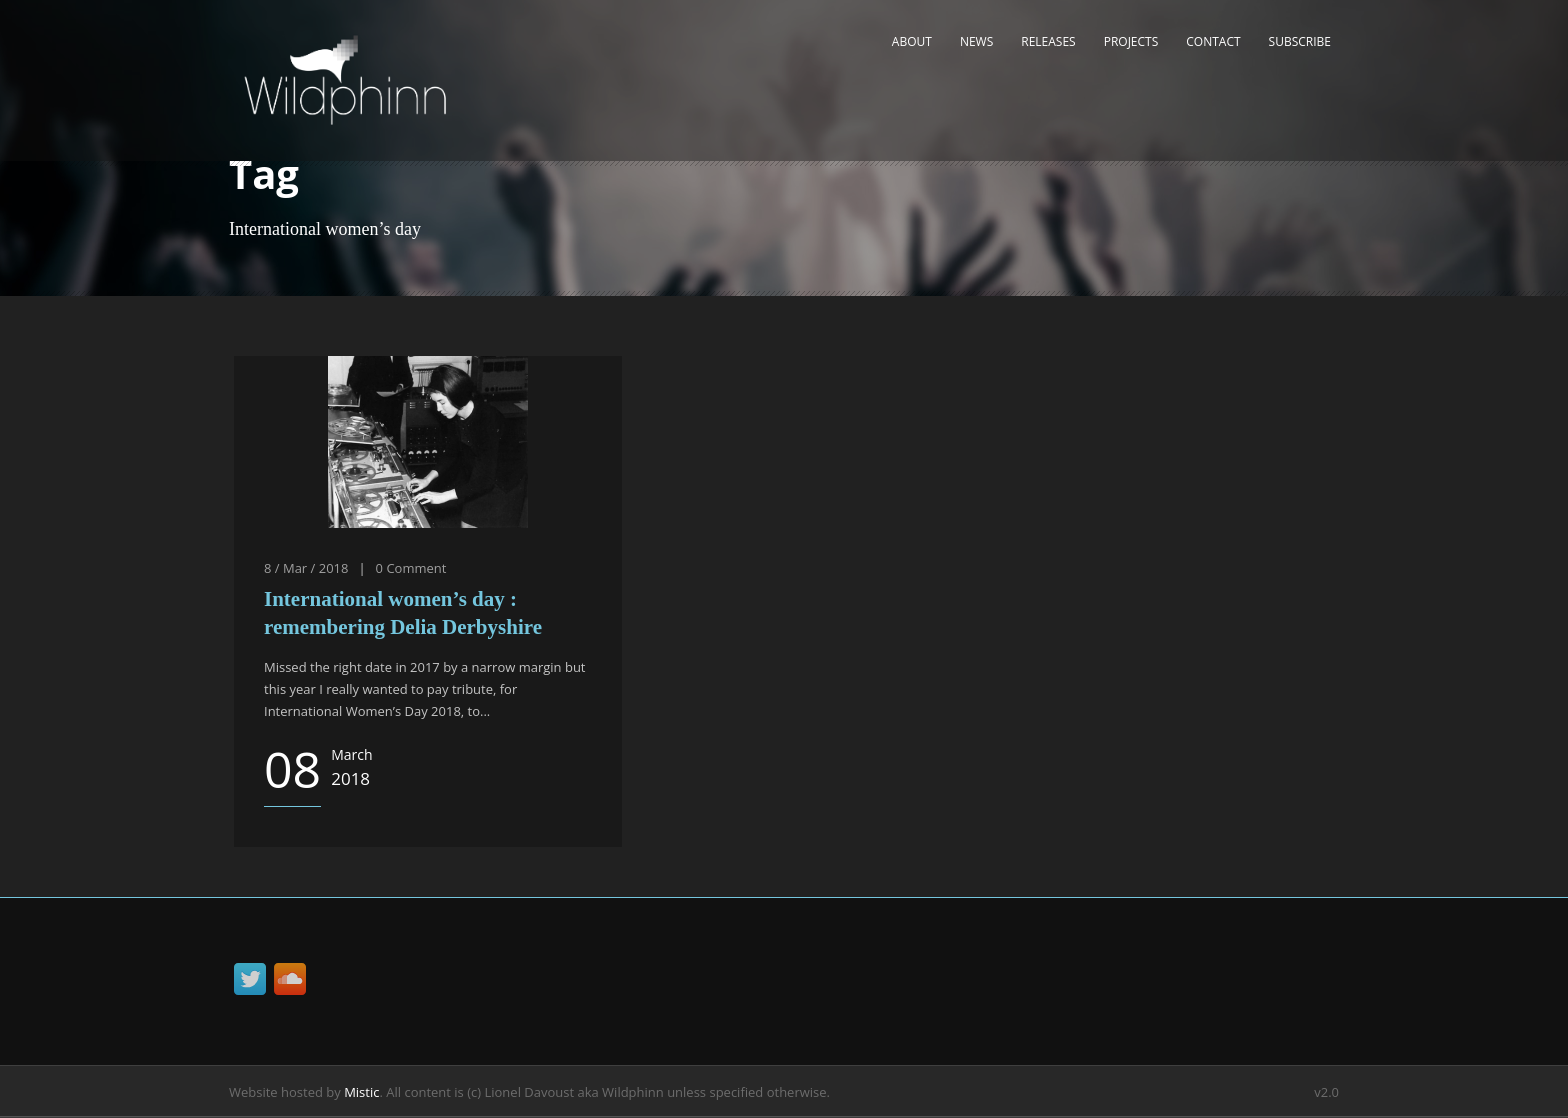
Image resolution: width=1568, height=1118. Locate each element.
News (976, 41)
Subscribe (1300, 41)
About (912, 41)
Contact (1213, 41)
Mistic (361, 1092)
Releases (1048, 41)
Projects (1131, 41)
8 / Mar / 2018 (306, 568)
